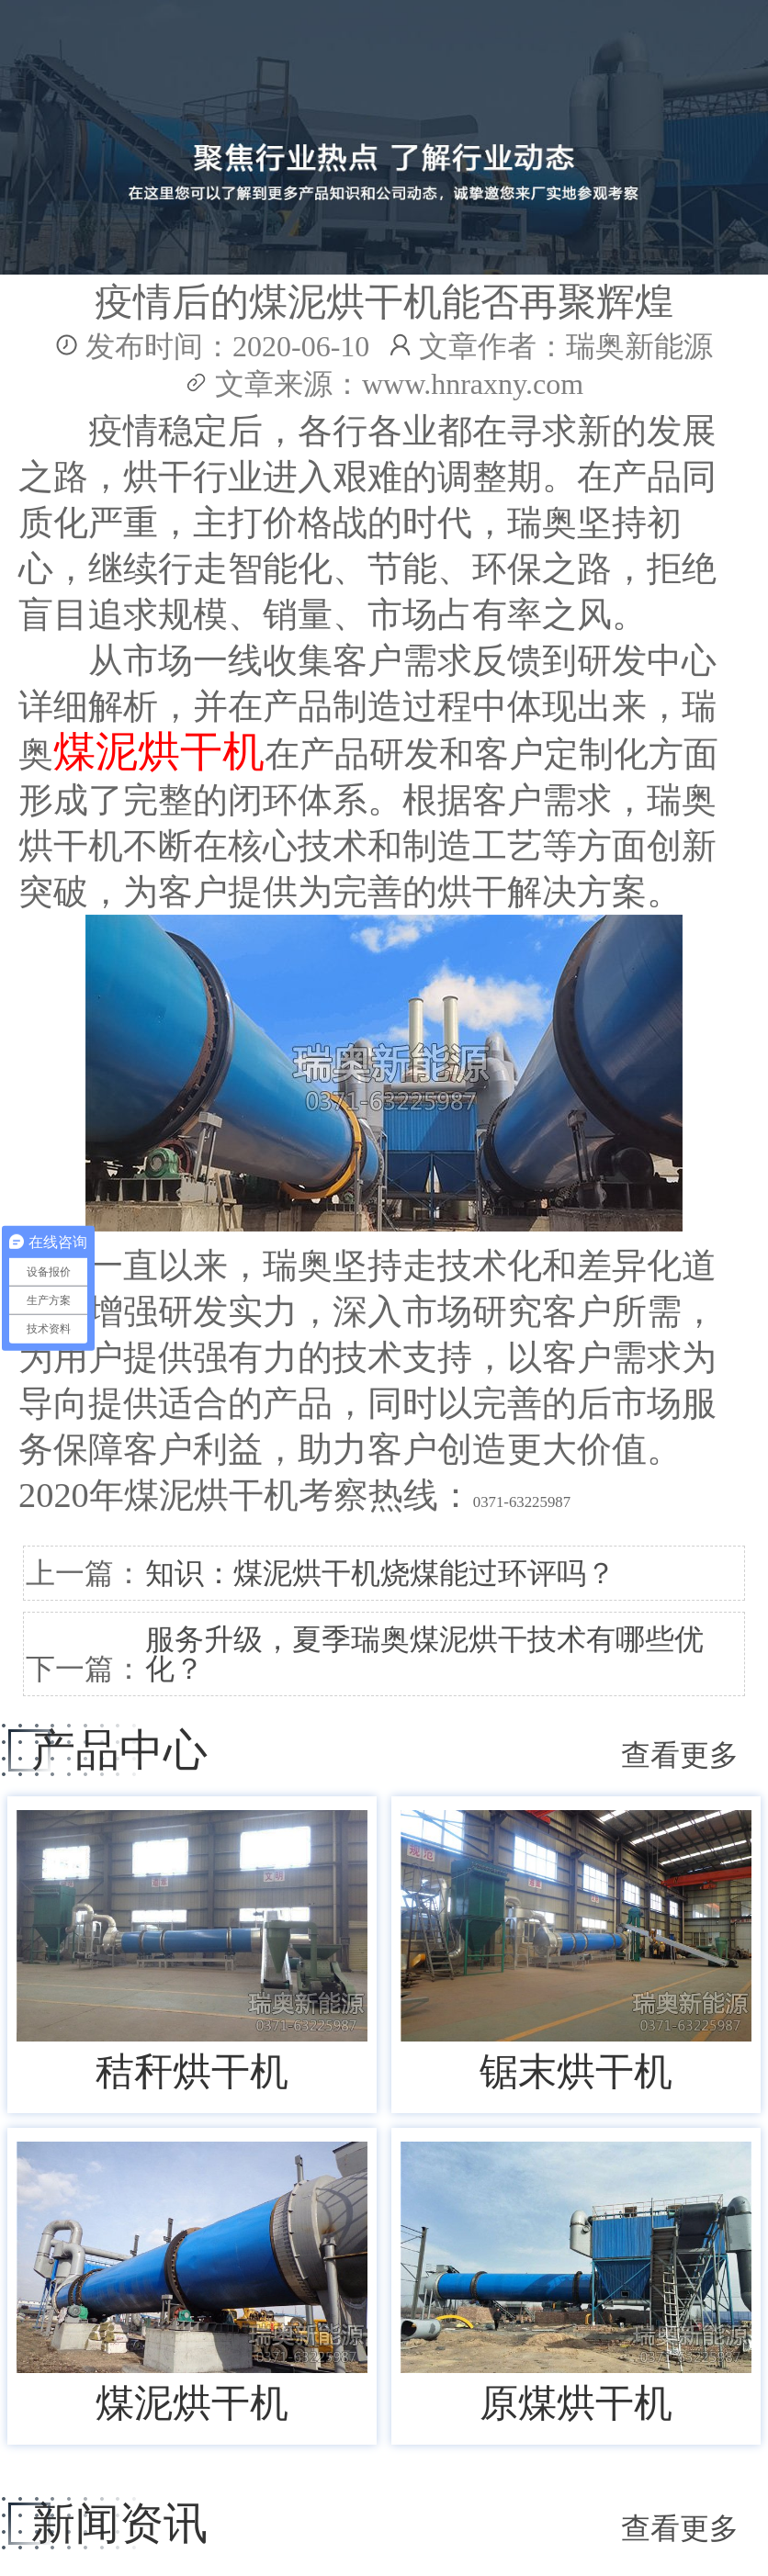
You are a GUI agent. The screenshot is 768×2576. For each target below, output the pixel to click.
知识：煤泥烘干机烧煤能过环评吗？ (380, 1573)
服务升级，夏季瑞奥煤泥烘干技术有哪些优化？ (424, 1654)
